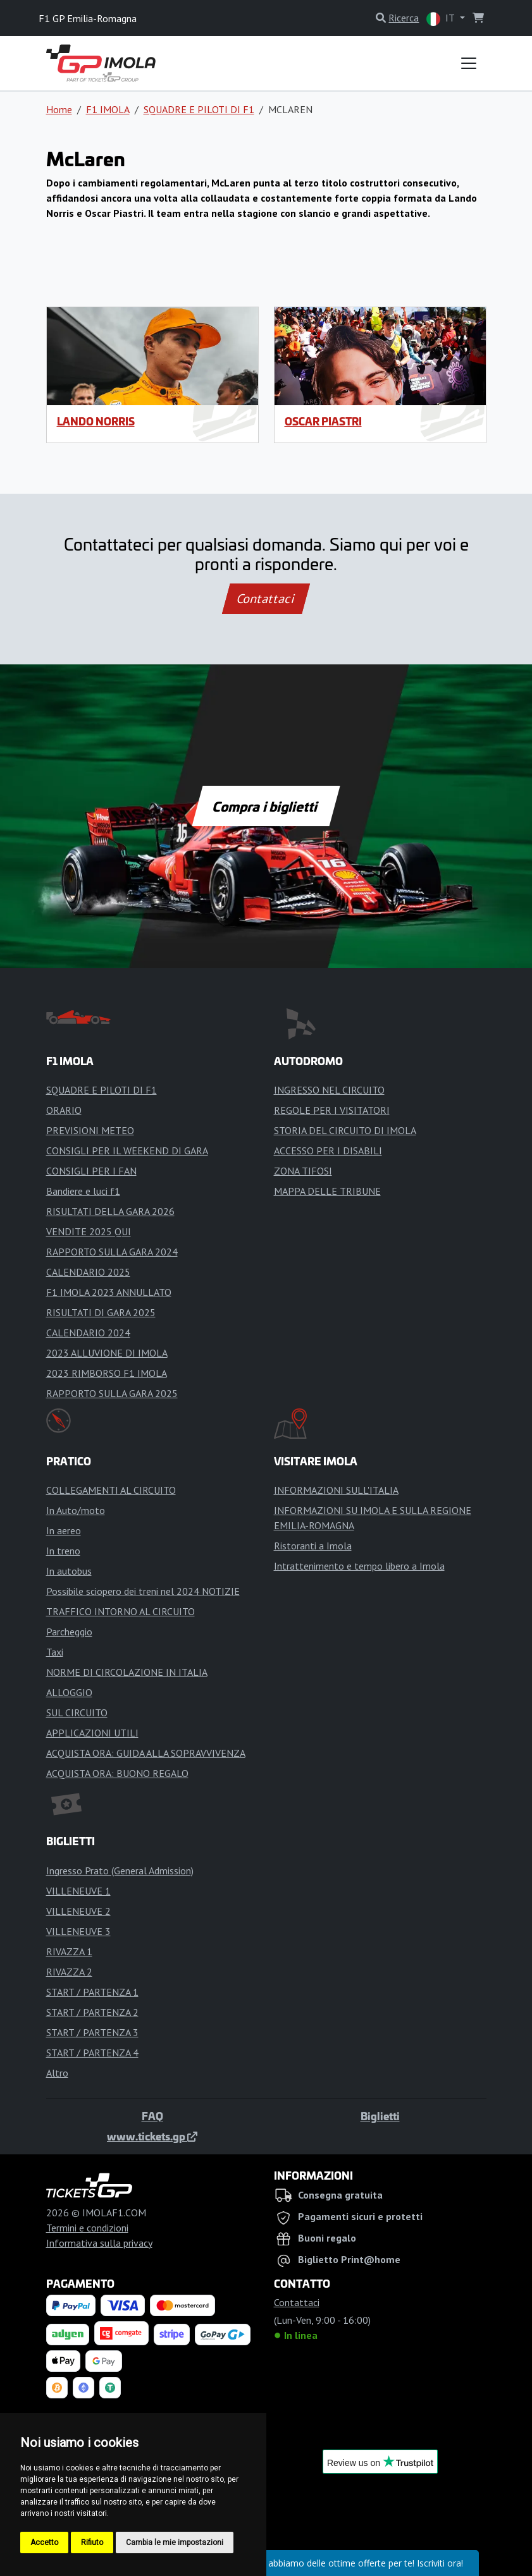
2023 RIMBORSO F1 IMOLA (106, 1373)
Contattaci (266, 598)
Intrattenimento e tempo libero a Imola (359, 1566)
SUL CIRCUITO (77, 1712)
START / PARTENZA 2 (92, 2012)
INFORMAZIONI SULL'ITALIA (336, 1490)
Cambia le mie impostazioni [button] (174, 2542)
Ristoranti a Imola (313, 1545)
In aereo (63, 1530)
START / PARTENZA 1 (92, 1992)
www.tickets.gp (152, 2136)
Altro (57, 2072)
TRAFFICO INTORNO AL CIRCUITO (120, 1611)
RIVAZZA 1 (69, 1951)
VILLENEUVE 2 (78, 1911)
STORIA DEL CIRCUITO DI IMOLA (345, 1130)
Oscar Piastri (323, 421)
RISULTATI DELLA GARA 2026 (110, 1211)
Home (59, 109)
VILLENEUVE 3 (78, 1931)
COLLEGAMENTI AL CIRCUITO (111, 1490)
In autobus (69, 1571)
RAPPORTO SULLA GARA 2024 (112, 1251)
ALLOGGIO (69, 1692)
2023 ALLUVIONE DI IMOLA (107, 1352)
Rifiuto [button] (92, 2542)
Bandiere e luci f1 (83, 1191)
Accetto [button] (44, 2542)
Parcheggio (69, 1631)
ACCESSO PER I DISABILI (328, 1150)
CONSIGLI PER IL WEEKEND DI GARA (127, 1150)
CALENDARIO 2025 (88, 1272)
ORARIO (64, 1110)
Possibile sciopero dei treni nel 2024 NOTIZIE (143, 1591)
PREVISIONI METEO (90, 1130)
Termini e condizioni (87, 2227)
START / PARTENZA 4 (92, 2052)
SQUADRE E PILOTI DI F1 (199, 109)
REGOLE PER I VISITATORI (332, 1110)
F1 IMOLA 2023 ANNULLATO (108, 1292)
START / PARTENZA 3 (92, 2032)
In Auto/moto (75, 1510)
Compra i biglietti (266, 806)
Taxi (54, 1651)
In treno (63, 1550)
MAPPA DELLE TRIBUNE (327, 1191)
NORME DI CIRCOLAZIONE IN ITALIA (126, 1672)
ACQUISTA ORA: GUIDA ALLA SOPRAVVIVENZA (145, 1753)
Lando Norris (96, 421)
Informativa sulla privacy (99, 2243)
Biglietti (380, 2115)
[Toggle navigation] (468, 63)
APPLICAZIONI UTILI (92, 1732)
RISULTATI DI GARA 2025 (101, 1312)
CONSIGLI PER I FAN (91, 1170)
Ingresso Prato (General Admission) (120, 1870)
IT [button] (441, 18)
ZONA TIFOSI (303, 1170)
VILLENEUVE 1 (78, 1890)
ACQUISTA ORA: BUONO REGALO (117, 1773)
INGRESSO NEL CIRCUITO (329, 1090)
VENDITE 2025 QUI (88, 1231)
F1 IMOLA (108, 109)
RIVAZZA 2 (69, 1971)
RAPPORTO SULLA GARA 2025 (112, 1393)
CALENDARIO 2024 (88, 1332)
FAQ (152, 2115)
